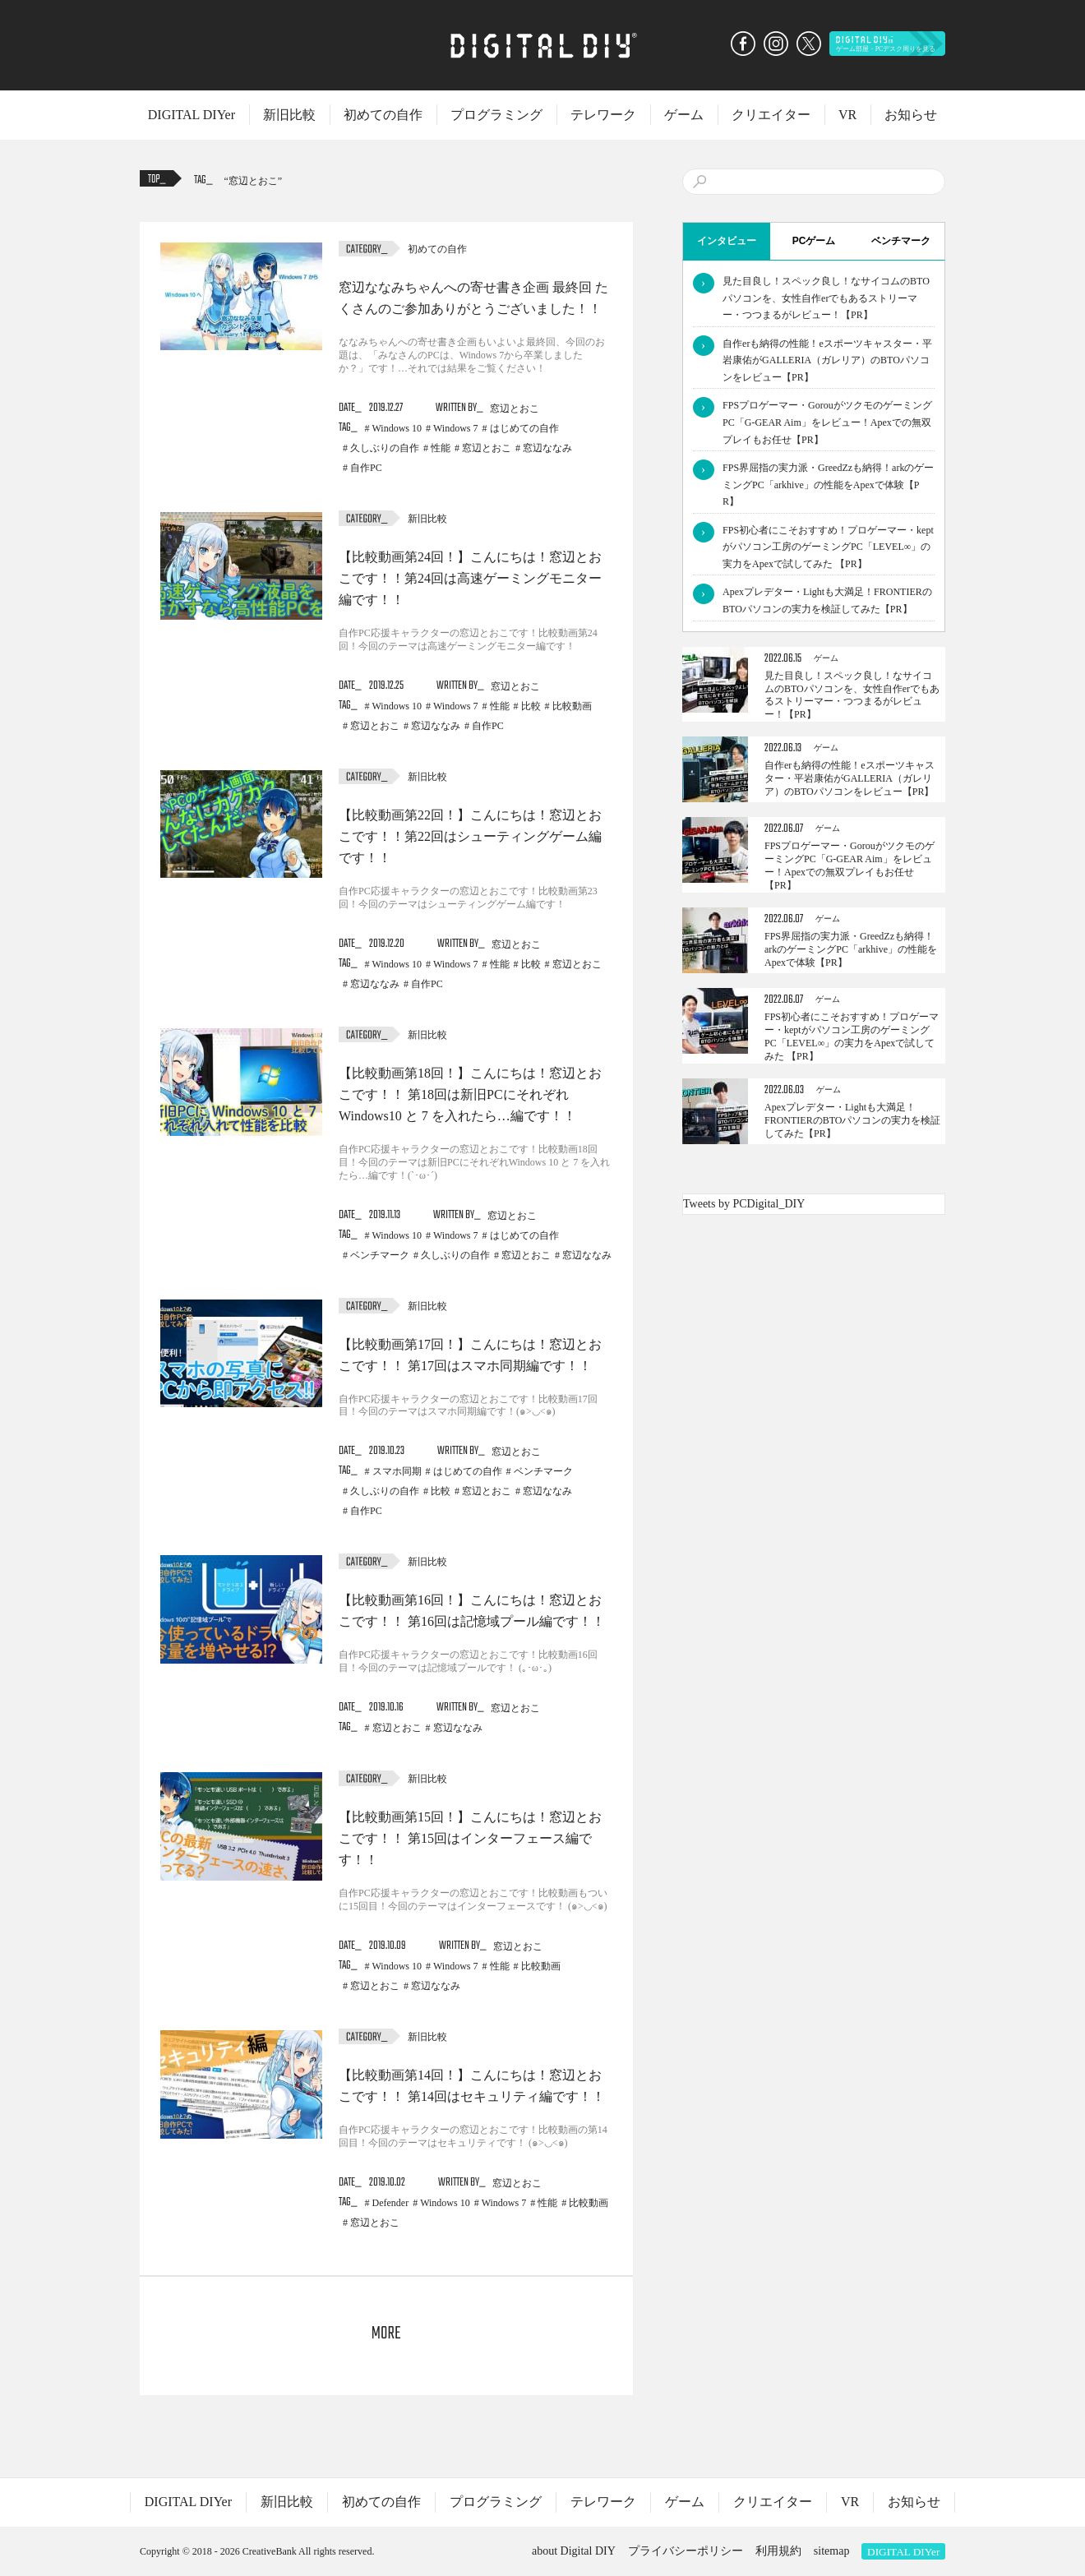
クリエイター (771, 115)
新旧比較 (289, 115)
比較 (531, 706)
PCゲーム (814, 241)
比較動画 (572, 706)
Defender (390, 2203)
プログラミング (496, 115)
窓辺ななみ (547, 448)
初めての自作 (383, 115)
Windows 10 (397, 428)
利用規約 (778, 2551)
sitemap (832, 2551)
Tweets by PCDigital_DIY (744, 1204)
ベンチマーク (379, 1255)
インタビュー (726, 241)
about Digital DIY (574, 2551)
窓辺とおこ (253, 181)
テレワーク (603, 115)
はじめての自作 (524, 428)
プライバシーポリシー (685, 2551)
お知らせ (910, 115)
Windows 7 (455, 428)
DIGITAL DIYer (191, 115)
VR (847, 115)
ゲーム (684, 115)
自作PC (366, 467)
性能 (440, 448)
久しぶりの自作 (384, 448)
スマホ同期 (397, 1471)
